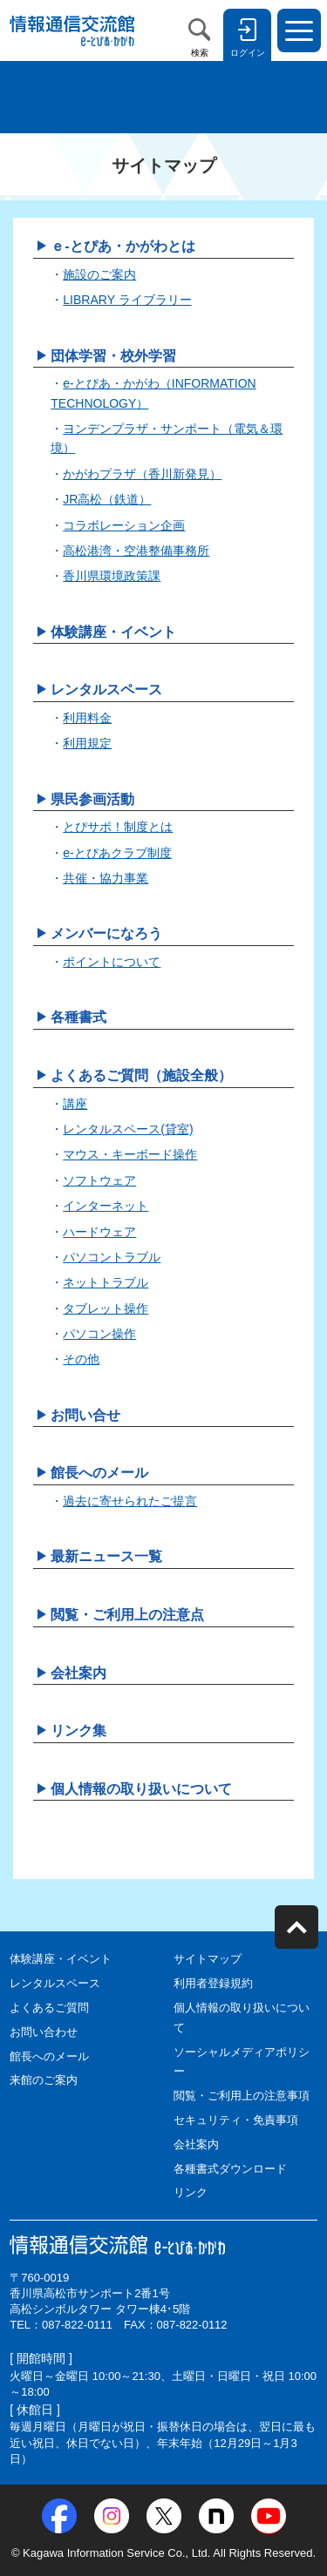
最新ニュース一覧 (106, 1556)
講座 (75, 1104)
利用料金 (87, 718)
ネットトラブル (105, 1282)
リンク (191, 2192)
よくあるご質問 (49, 2007)
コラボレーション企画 (124, 525)
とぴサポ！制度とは (118, 827)
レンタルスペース (106, 689)
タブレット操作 (105, 1308)
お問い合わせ (44, 2031)
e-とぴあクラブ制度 (117, 853)
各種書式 (78, 1017)
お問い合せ (85, 1415)
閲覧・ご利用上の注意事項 (242, 2095)
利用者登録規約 (213, 1983)
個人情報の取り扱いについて (141, 1789)
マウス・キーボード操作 (130, 1154)
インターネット (105, 1206)
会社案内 (78, 1673)
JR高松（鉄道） (107, 499)
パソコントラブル (111, 1257)
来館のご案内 (44, 2079)
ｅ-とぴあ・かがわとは (122, 246)
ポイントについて (111, 962)
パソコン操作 (99, 1334)
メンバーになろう (106, 933)
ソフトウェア (99, 1180)
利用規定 (87, 743)
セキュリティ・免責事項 (236, 2119)
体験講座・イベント (113, 632)
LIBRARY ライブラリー (127, 300)
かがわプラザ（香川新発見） (142, 474)
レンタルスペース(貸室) (128, 1129)
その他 (81, 1359)
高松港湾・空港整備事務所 (136, 551)
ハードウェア (99, 1232)
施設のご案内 (99, 274)
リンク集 (78, 1730)
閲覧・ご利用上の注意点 (127, 1614)
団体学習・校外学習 (113, 355)
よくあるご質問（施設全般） (141, 1075)
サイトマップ (208, 1958)
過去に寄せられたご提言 (130, 1501)
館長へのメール (99, 1472)
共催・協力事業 (105, 878)
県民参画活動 (92, 799)
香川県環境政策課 (111, 576)
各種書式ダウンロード (230, 2168)
